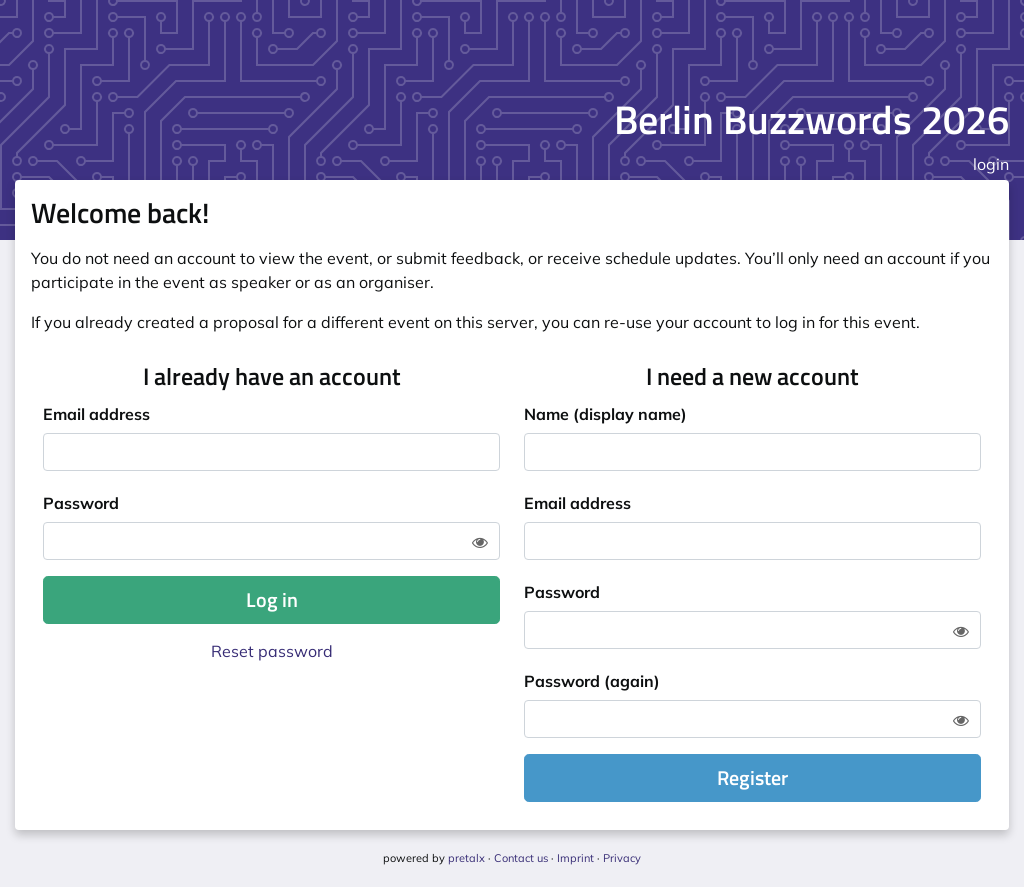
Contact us (521, 858)
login (991, 164)
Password (81, 503)
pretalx (466, 858)
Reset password (272, 651)
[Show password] (480, 542)
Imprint (575, 858)
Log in (272, 599)
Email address (96, 414)
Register (752, 777)
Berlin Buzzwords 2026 (811, 119)
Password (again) (592, 681)
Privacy (622, 858)
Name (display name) (605, 414)
